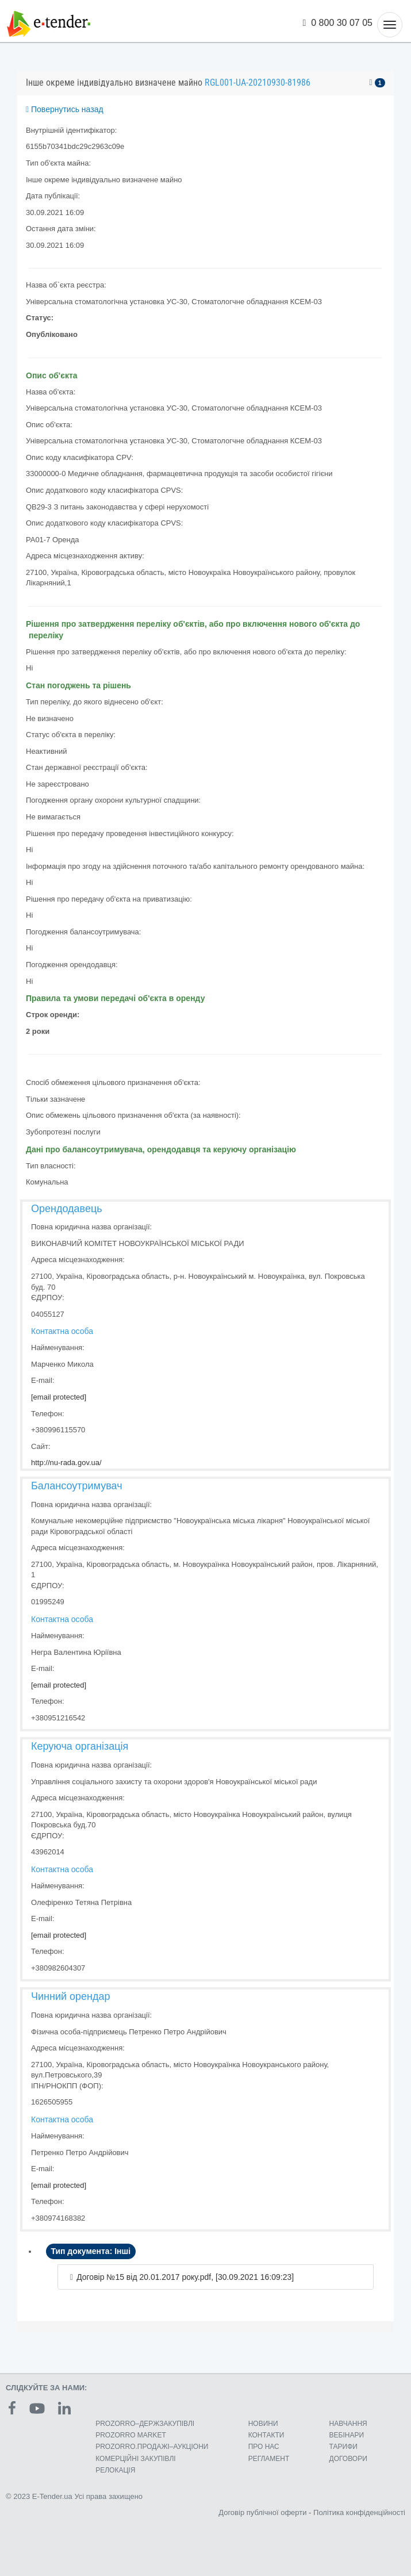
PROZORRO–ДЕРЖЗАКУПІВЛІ (144, 2424)
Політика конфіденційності (359, 2512)
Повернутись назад (64, 109)
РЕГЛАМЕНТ (269, 2459)
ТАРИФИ (343, 2447)
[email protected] (58, 1397)
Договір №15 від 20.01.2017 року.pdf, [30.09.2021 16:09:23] (185, 2277)
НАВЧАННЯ (348, 2424)
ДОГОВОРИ (348, 2459)
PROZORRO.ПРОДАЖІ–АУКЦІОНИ (151, 2447)
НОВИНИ (263, 2424)
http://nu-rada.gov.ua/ (66, 1462)
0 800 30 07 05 (338, 23)
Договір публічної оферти (262, 2512)
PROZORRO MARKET (130, 2435)
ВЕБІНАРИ (346, 2435)
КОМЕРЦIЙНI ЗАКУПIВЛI (135, 2459)
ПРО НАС (263, 2447)
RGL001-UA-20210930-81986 (257, 82)
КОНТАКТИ (266, 2435)
